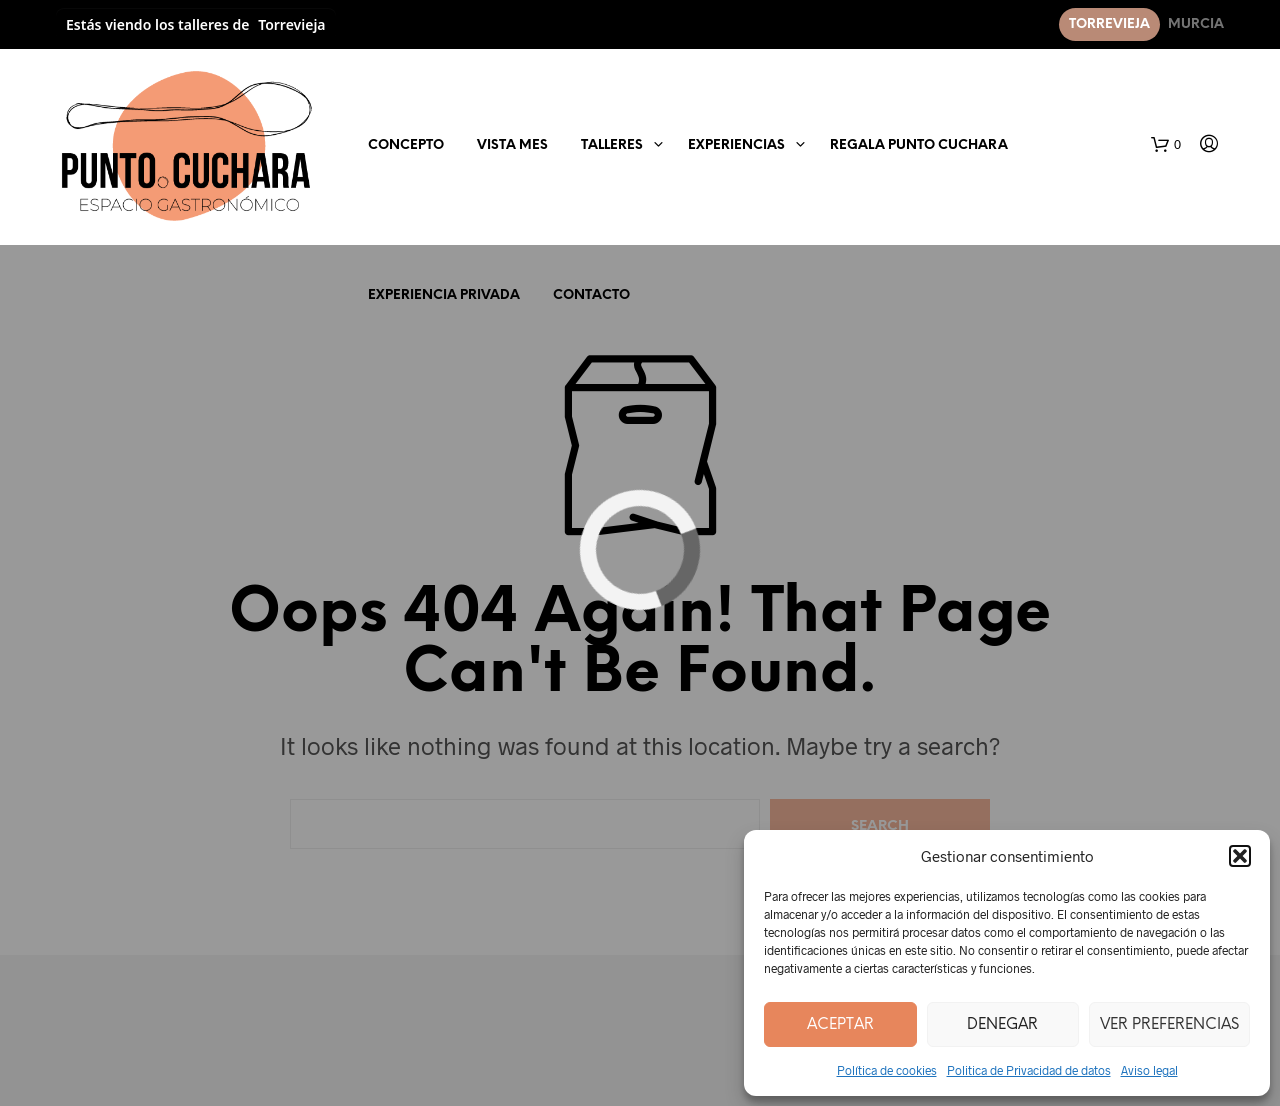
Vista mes (512, 145)
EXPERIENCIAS (736, 145)
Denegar (1002, 1025)
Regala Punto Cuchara (919, 145)
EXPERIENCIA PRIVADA (444, 295)
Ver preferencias (1169, 1025)
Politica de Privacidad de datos (1029, 1070)
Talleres (612, 145)
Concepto (406, 145)
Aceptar (840, 1025)
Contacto (591, 295)
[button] (1240, 856)
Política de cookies (887, 1070)
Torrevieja (1109, 24)
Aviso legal (1149, 1070)
